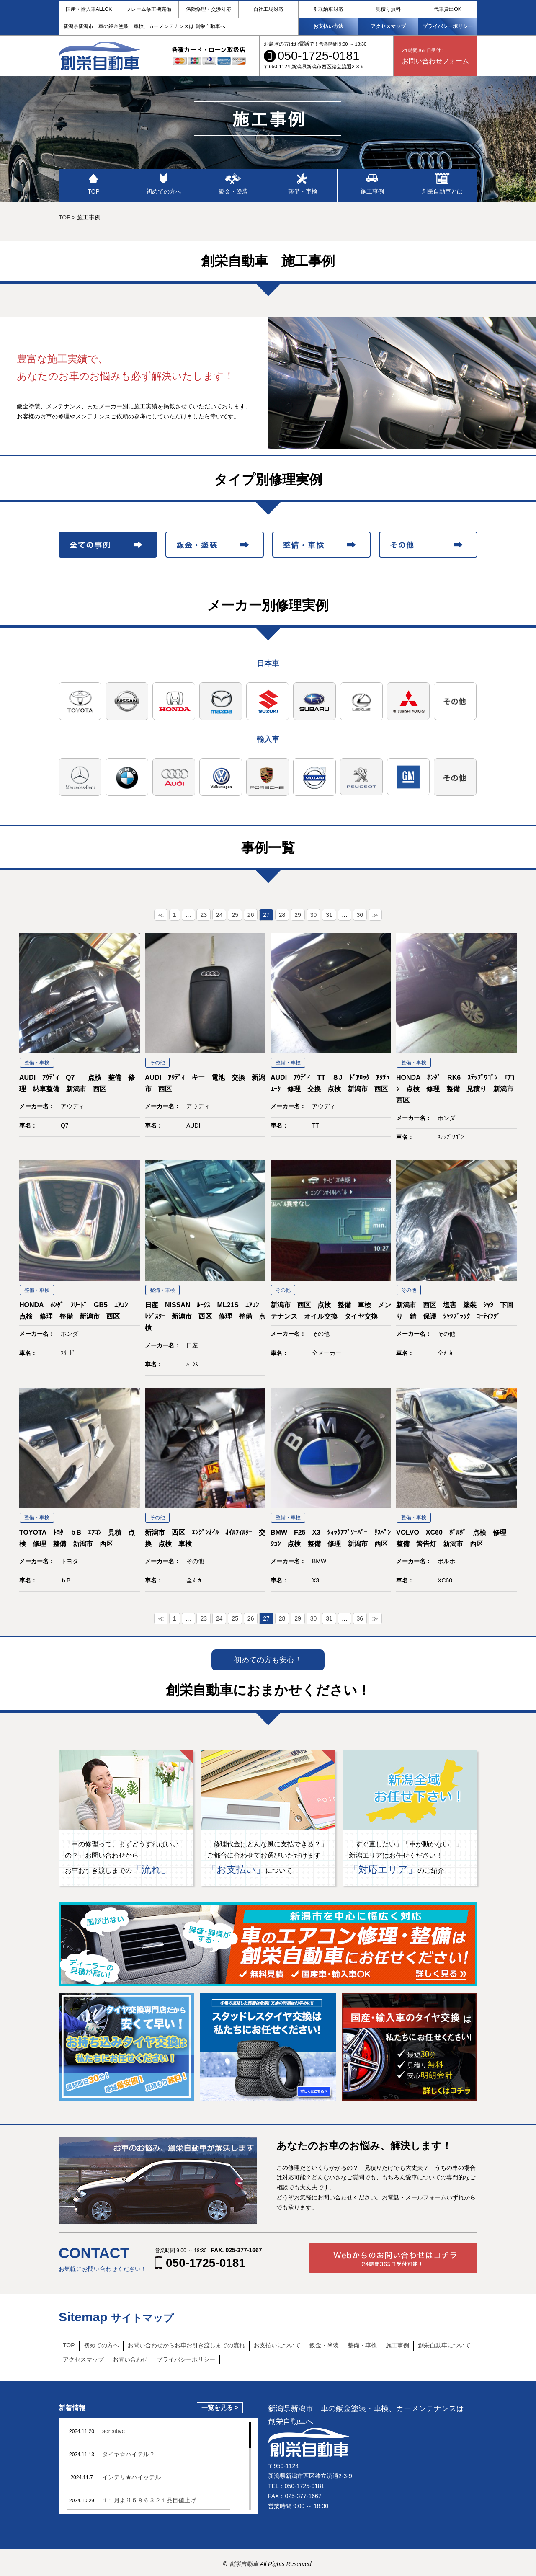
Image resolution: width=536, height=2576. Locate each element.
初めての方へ (101, 2345)
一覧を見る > (219, 2407)
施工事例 (397, 2345)
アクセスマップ (388, 26)
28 (282, 914)
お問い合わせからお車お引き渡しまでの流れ (186, 2345)
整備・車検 (362, 2345)
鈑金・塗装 (324, 2345)
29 (297, 914)
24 (219, 914)
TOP (69, 2345)
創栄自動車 (244, 2564)
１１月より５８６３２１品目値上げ (149, 2500)
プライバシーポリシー (448, 26)
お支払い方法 (328, 26)
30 (313, 914)
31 (329, 914)
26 (250, 914)
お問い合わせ (130, 2359)
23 (203, 914)
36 (360, 914)
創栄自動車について (444, 2345)
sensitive (113, 2431)
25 (235, 914)
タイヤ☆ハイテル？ (128, 2454)
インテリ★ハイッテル (131, 2477)
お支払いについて (277, 2345)
